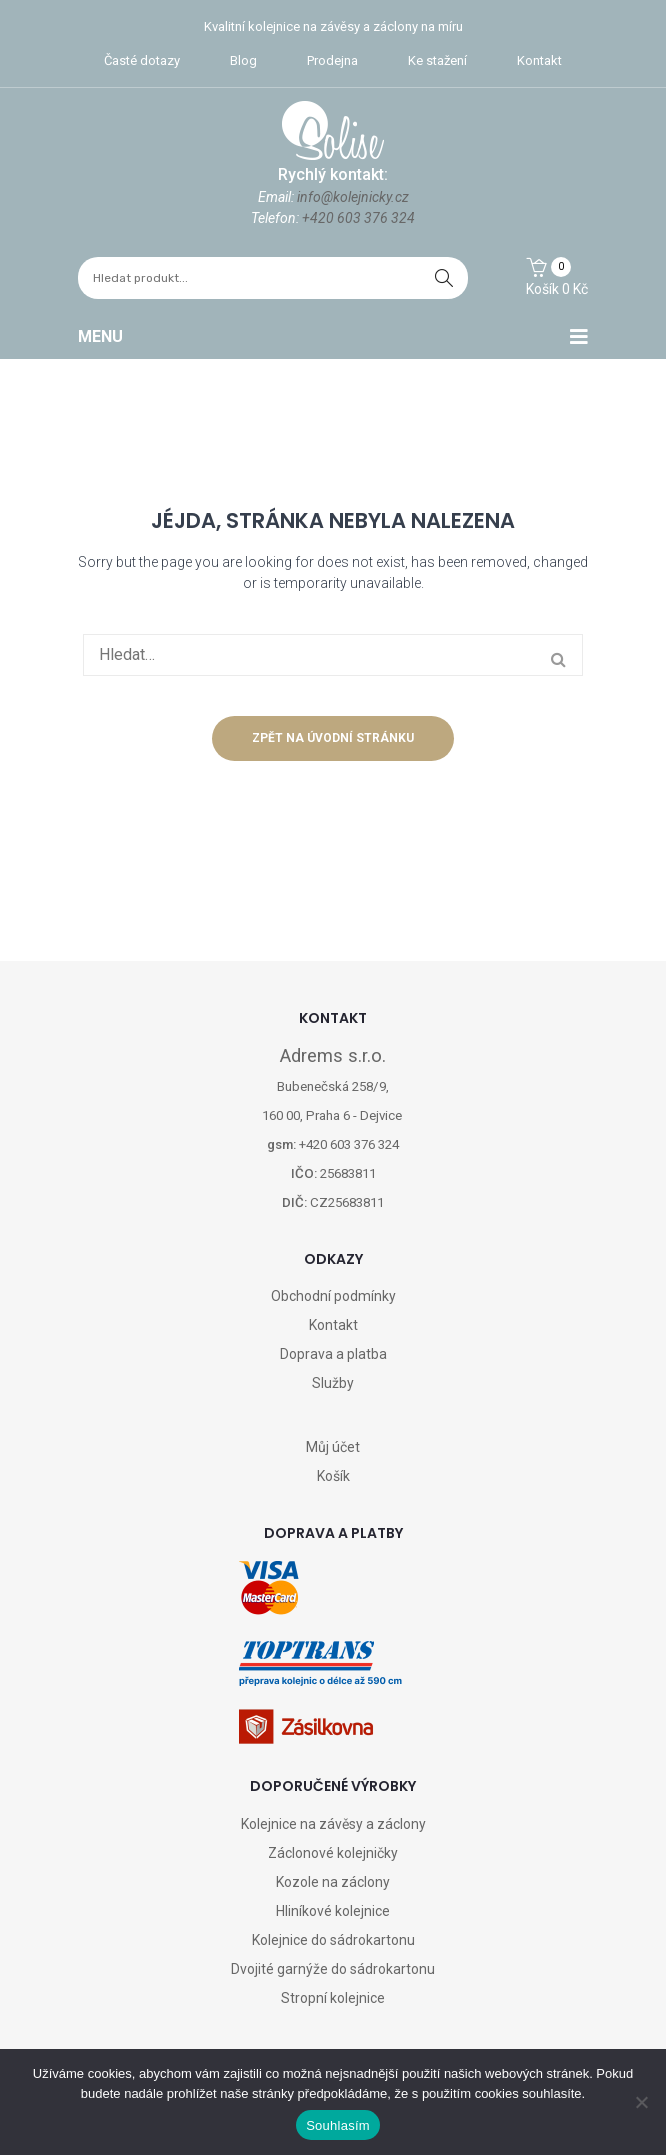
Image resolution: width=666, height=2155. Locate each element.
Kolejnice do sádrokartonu (333, 1940)
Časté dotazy (142, 60)
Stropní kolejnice (333, 1998)
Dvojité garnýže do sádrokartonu (333, 1969)
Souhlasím (338, 2125)
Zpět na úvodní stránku (333, 738)
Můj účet (333, 1447)
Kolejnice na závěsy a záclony (333, 1824)
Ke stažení (437, 60)
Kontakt (539, 60)
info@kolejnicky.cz (353, 197)
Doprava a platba (333, 1354)
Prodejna (332, 60)
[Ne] (641, 2102)
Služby (333, 1383)
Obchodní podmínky (333, 1296)
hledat (444, 278)
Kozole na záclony (333, 1882)
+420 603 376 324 (358, 218)
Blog (243, 60)
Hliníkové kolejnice (333, 1911)
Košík (333, 1476)
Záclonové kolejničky (333, 1853)
